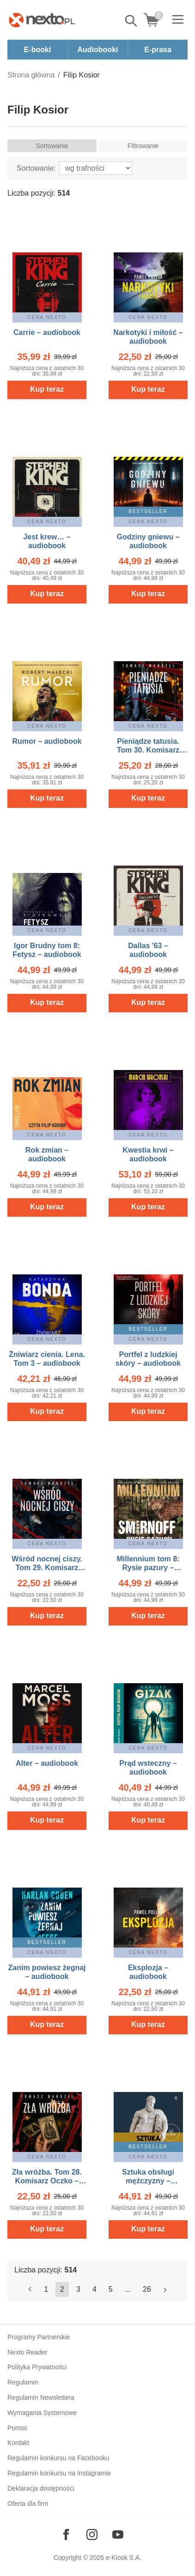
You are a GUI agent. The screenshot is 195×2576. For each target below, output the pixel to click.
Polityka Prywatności (37, 2367)
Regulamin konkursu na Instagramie (59, 2473)
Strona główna (31, 75)
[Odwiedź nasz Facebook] (66, 2534)
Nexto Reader (27, 2352)
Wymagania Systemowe (42, 2412)
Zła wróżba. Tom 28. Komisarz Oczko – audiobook (47, 2180)
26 (147, 2289)
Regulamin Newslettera (40, 2397)
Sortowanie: (36, 168)
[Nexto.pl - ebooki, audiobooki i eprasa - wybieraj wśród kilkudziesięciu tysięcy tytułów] (42, 20)
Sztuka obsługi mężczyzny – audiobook (148, 2180)
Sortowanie (52, 145)
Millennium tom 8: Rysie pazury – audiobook (148, 1567)
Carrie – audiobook (46, 332)
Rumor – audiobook (46, 741)
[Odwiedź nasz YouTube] (117, 2534)
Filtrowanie (143, 145)
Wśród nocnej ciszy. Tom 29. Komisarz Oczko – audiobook (47, 1567)
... (128, 2289)
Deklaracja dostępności (40, 2488)
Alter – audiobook (47, 1763)
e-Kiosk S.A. (123, 2557)
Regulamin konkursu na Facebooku (58, 2458)
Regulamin (22, 2382)
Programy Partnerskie (38, 2337)
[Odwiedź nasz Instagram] (92, 2534)
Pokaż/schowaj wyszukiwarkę (132, 21)
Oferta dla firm (28, 2503)
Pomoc (17, 2428)
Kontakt (18, 2442)
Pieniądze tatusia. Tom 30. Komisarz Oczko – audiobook (148, 750)
